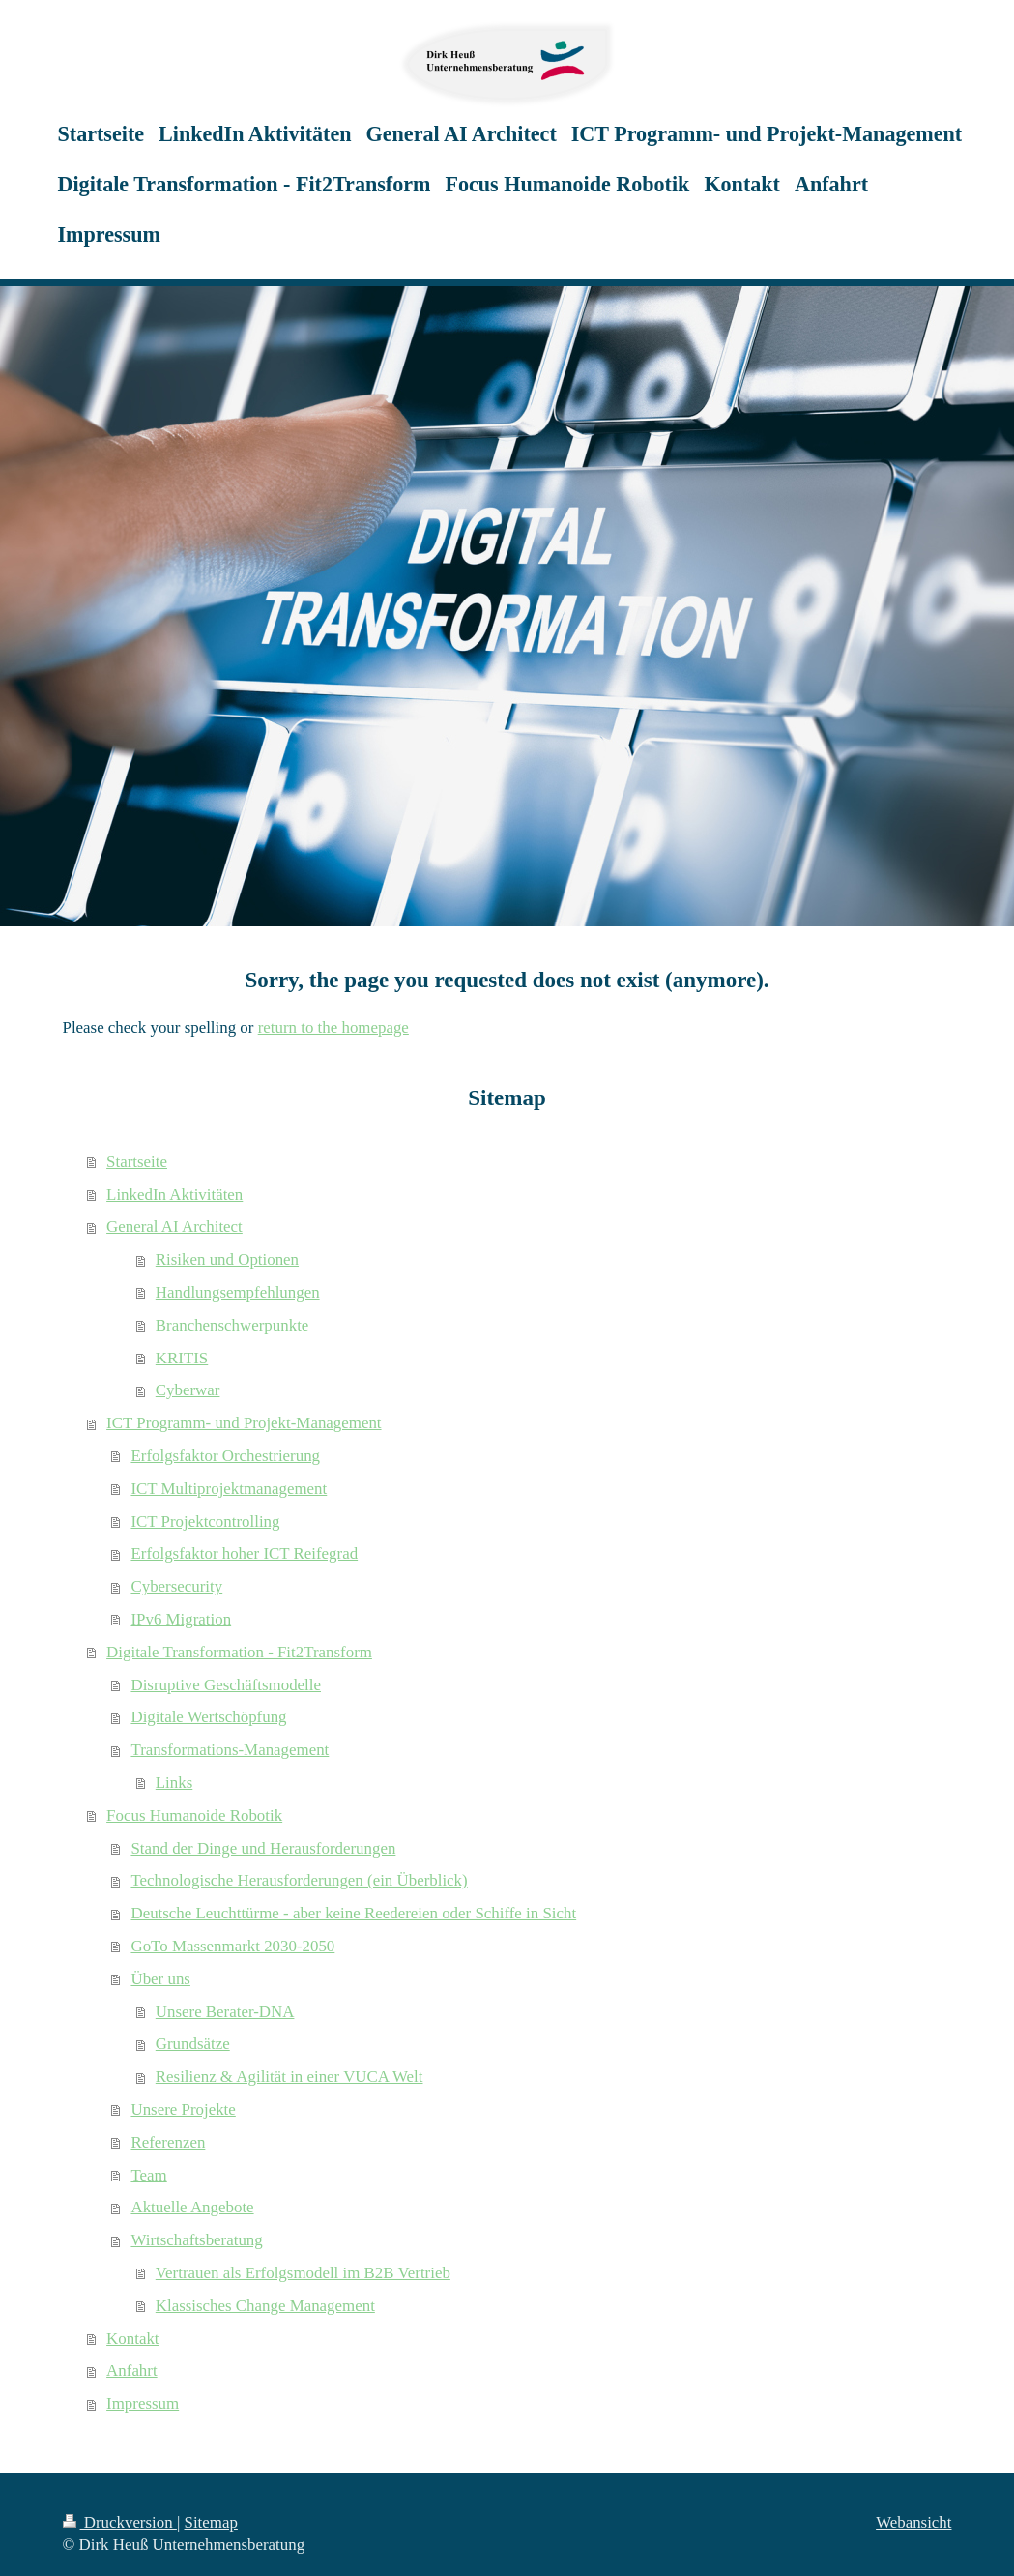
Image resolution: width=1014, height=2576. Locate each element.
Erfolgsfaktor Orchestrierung (225, 1456)
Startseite (136, 1162)
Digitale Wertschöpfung (208, 1717)
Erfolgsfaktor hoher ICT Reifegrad (244, 1553)
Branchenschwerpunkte (232, 1325)
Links (174, 1782)
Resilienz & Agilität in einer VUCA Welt (289, 2076)
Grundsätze (193, 2043)
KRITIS (182, 1358)
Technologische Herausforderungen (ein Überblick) (298, 1880)
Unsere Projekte (182, 2109)
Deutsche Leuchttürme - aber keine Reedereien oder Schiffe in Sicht (353, 1913)
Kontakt (132, 2338)
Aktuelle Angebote (191, 2207)
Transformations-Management (229, 1750)
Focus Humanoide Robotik (194, 1815)
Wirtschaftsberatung (196, 2240)
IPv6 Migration (180, 1619)
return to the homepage (333, 1027)
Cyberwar (188, 1390)
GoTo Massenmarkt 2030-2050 (232, 1946)
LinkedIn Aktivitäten (174, 1195)
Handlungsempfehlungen (238, 1292)
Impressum (142, 2403)
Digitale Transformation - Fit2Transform (239, 1652)
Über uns (159, 1979)
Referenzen (167, 2142)
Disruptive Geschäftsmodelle (225, 1685)
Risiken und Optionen (227, 1259)
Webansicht (913, 2522)
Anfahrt (132, 2370)
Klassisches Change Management (265, 2306)
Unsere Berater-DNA (225, 2012)
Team (148, 2175)
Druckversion (120, 2522)
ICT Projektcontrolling (204, 1521)
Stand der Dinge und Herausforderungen (262, 1848)
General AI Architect (174, 1226)
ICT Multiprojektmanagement (228, 1488)
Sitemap (211, 2522)
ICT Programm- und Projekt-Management (243, 1423)
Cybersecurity (176, 1586)
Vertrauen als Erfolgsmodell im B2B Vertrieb (303, 2273)
